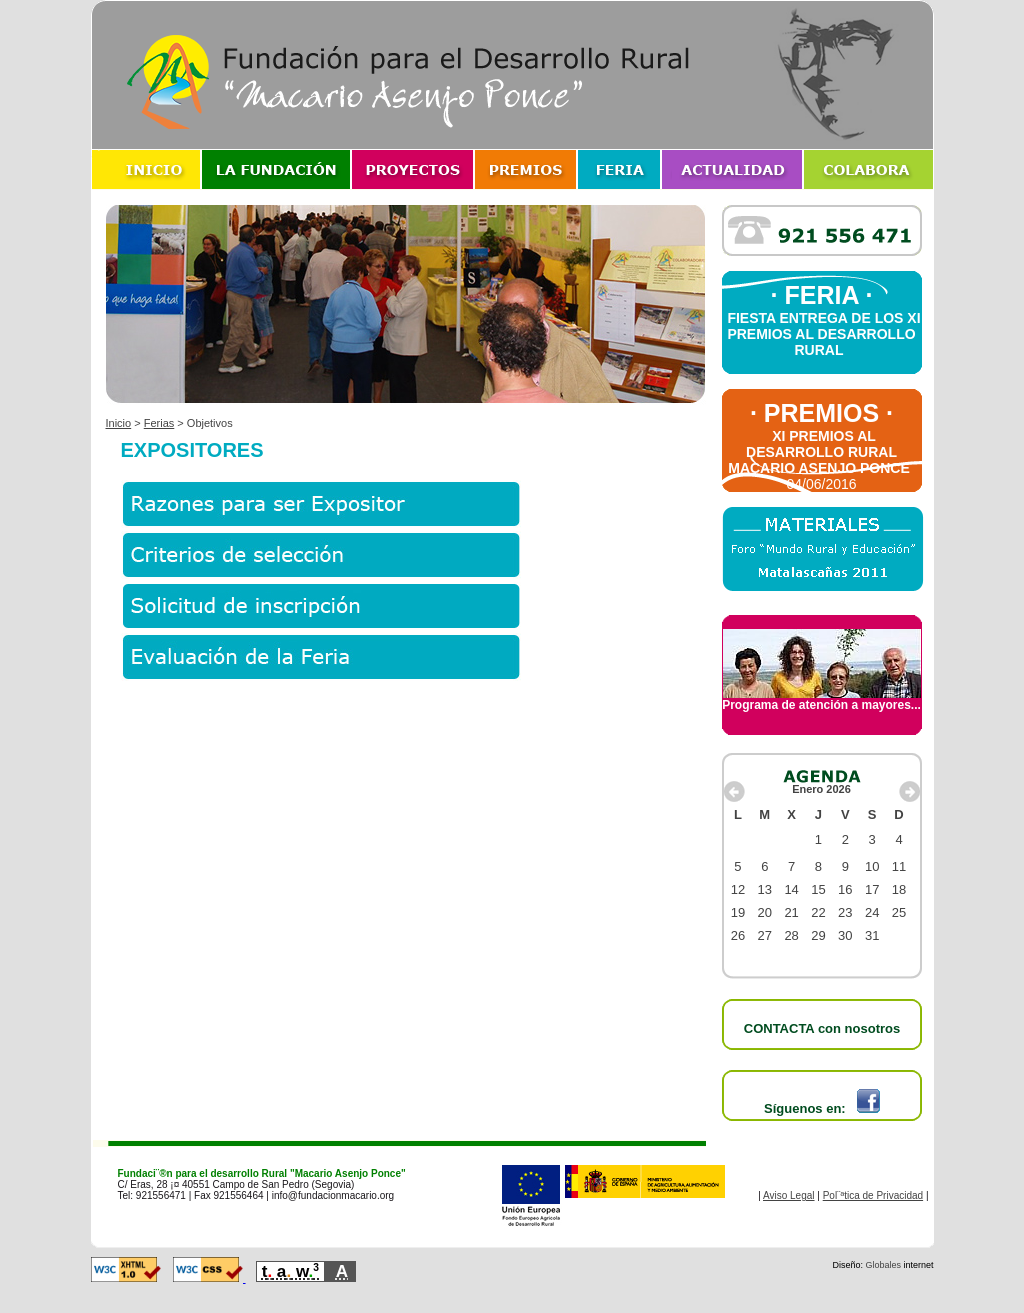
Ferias (159, 423)
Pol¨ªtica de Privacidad (873, 1195)
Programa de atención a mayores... (821, 699)
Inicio (119, 423)
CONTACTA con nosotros (822, 1028)
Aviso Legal (789, 1195)
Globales (883, 1265)
